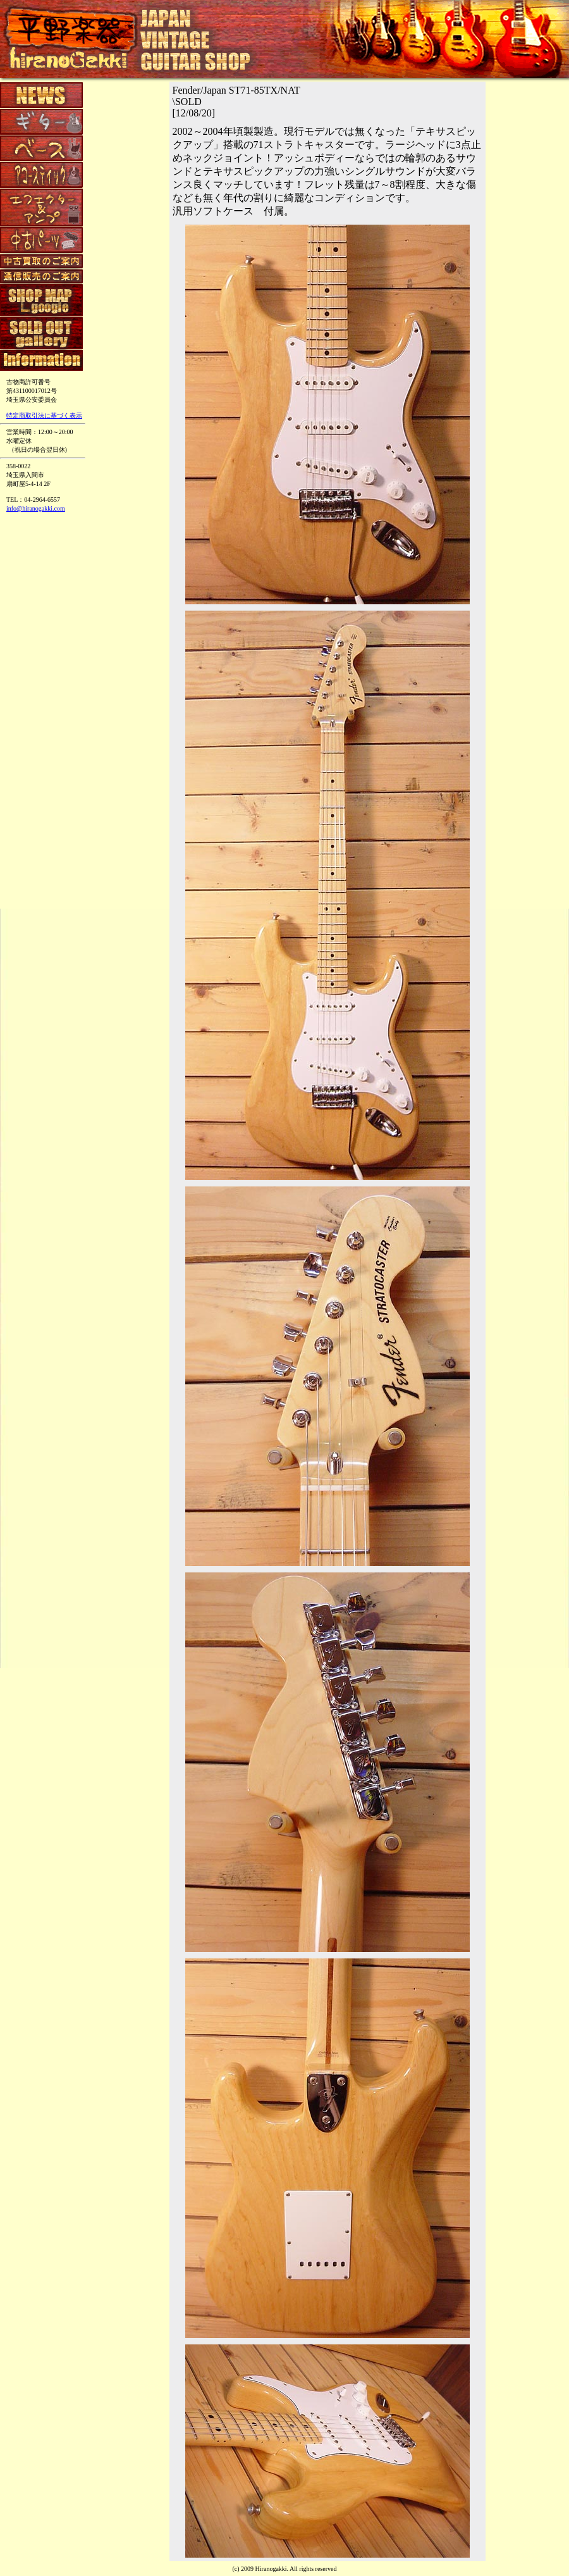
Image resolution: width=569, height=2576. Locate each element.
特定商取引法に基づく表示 (44, 415)
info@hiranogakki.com (35, 508)
